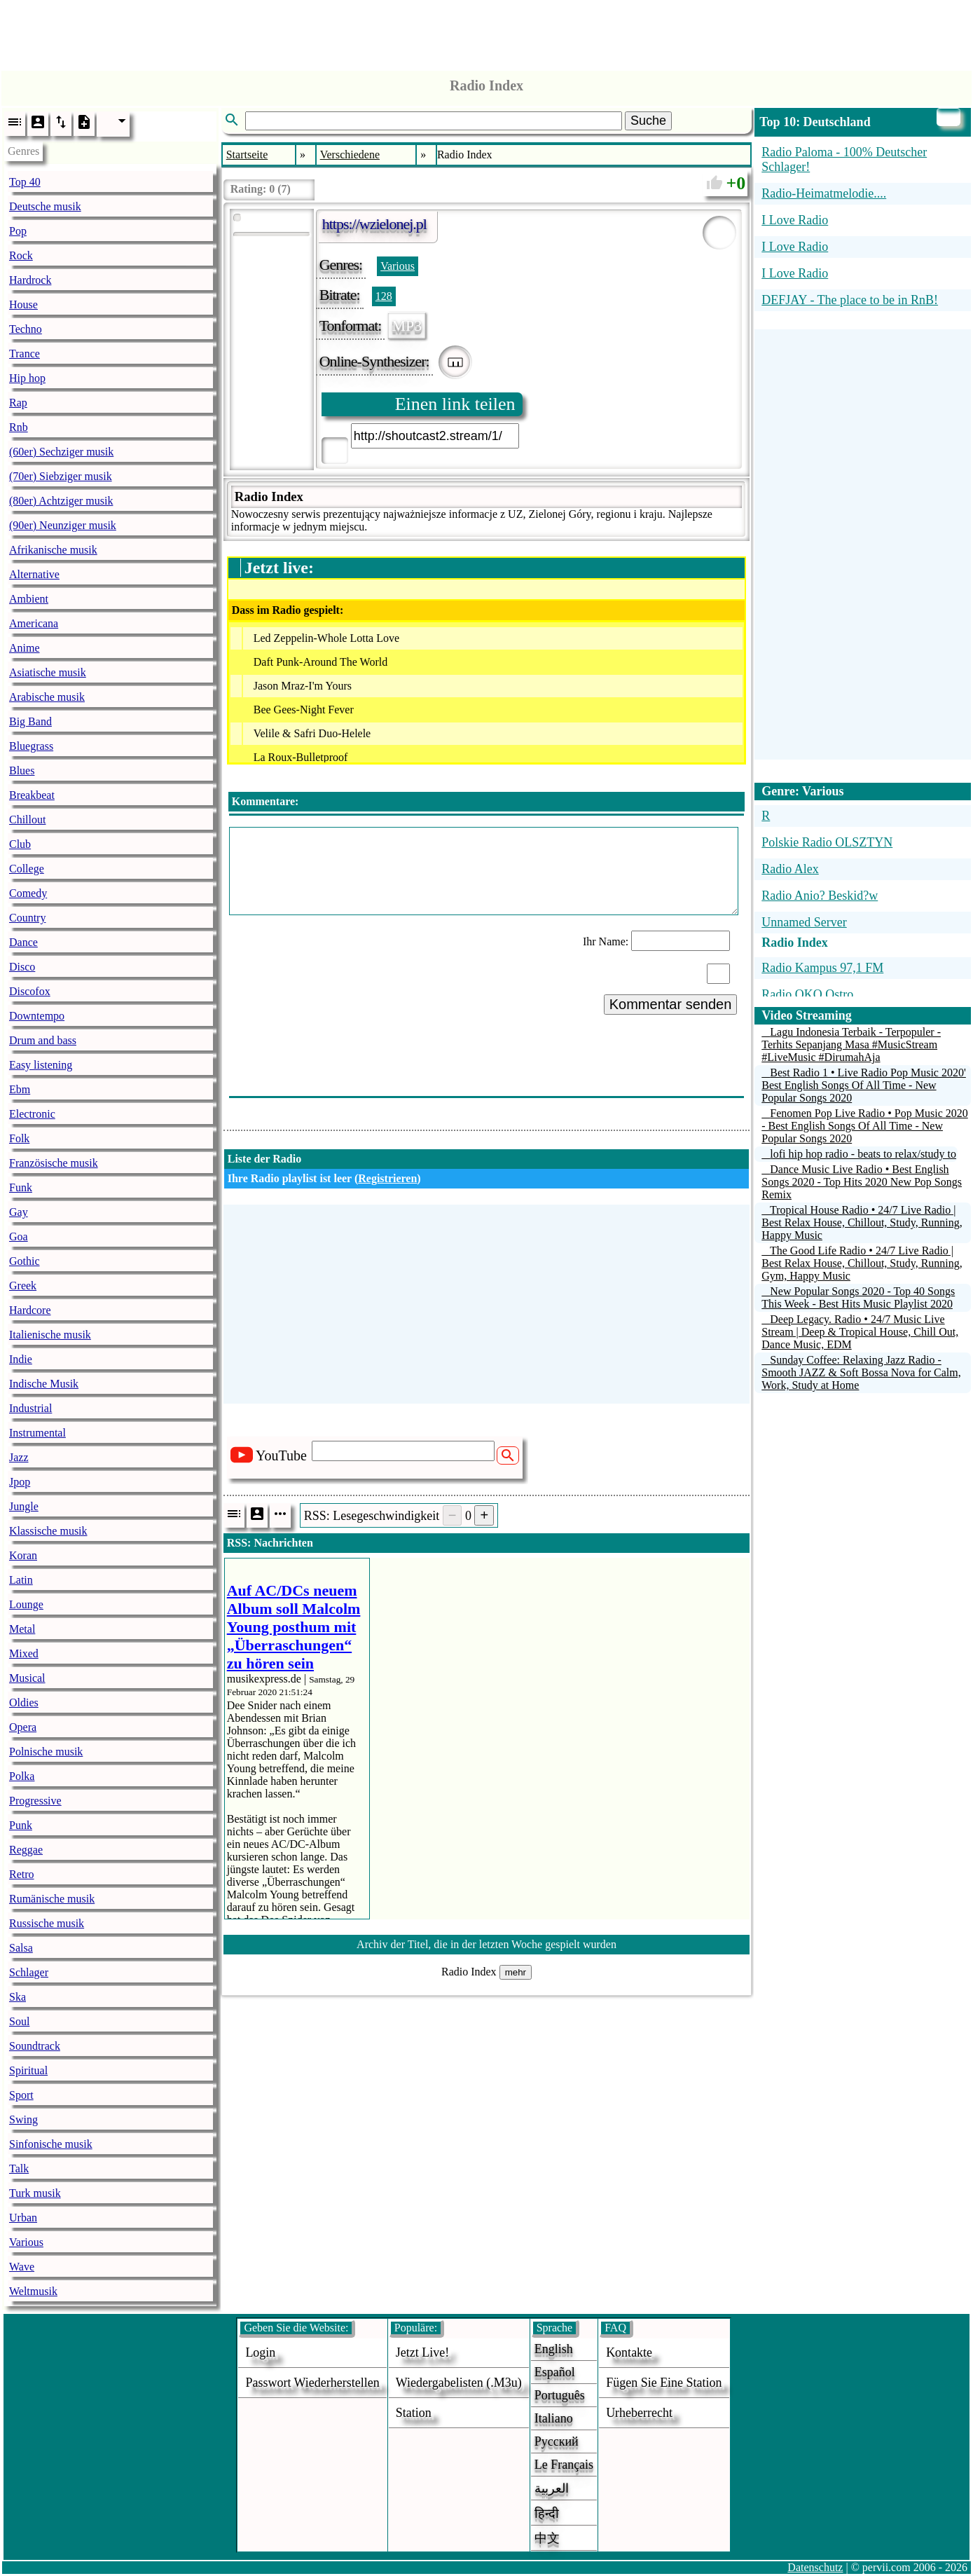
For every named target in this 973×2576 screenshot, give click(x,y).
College (26, 869)
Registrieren (387, 1178)
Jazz (19, 1457)
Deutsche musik (45, 206)
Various (26, 2242)
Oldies (24, 1702)
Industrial (30, 1408)
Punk (20, 1825)
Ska (17, 1997)
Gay (18, 1212)
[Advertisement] (487, 31)
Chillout (27, 819)
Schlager (28, 1972)
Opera (22, 1727)
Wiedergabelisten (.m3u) (459, 2383)
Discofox (29, 991)
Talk (19, 2168)
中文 (547, 2538)
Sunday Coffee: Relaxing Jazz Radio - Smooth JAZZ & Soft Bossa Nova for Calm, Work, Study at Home (860, 1372)
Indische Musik (43, 1384)
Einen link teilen (455, 404)
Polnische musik (46, 1752)
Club (20, 844)
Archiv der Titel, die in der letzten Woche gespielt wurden (486, 1944)
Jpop (19, 1482)
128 (383, 296)
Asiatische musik (47, 672)
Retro (21, 1874)
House (23, 304)
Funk (20, 1187)
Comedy (28, 893)
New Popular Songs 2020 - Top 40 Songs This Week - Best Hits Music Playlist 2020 (858, 1297)
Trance (24, 353)
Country (27, 918)
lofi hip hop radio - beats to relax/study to (863, 1154)
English (553, 2349)
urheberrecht (639, 2413)
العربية (551, 2488)
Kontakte (629, 2352)
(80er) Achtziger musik (61, 501)
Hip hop (27, 378)
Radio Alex (790, 869)
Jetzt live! (422, 2352)
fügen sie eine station (664, 2383)
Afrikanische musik (53, 550)
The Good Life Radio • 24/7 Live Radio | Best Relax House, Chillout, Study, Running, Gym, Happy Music (861, 1263)
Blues (21, 770)
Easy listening (40, 1065)
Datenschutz (815, 2567)
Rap (18, 403)
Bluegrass (31, 746)
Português (559, 2395)
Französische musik (53, 1163)
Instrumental (37, 1433)
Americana (33, 623)
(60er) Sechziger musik (61, 452)
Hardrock (30, 280)
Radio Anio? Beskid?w (819, 896)
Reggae (26, 1850)
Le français (563, 2465)
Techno (25, 329)
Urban (23, 2218)
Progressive (35, 1801)
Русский (556, 2441)
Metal (22, 1629)
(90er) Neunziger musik (62, 525)
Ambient (28, 599)
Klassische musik (48, 1531)
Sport (21, 2095)
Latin (21, 1580)
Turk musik (35, 2193)
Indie (20, 1359)
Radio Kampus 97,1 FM (822, 968)
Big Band (30, 721)
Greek (22, 1286)
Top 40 (25, 182)
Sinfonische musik (50, 2144)
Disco (22, 967)
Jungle (24, 1506)
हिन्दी (546, 2514)
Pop (18, 231)
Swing (23, 2119)
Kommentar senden (670, 1004)
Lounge (26, 1604)
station (414, 2413)
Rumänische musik (52, 1899)
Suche (648, 121)
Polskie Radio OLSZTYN (826, 842)
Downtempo (36, 1016)
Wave (21, 2267)
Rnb (18, 427)
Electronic (32, 1114)
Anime (24, 648)
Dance (23, 942)
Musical (27, 1678)
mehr (515, 1972)
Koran (23, 1555)
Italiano (553, 2418)
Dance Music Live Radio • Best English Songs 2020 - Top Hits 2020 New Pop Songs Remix (861, 1181)
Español (554, 2372)
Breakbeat (32, 795)
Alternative (34, 574)
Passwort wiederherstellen (312, 2383)
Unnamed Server (803, 922)
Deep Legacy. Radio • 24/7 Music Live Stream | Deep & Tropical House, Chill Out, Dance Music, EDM (859, 1331)
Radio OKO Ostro (807, 994)
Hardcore (30, 1310)
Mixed (24, 1653)
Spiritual (28, 2070)
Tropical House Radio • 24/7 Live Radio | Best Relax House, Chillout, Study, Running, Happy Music (861, 1222)
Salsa (21, 1948)
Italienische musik (50, 1335)
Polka (21, 1776)
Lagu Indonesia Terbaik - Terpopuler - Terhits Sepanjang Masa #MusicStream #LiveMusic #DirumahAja (851, 1044)
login (260, 2352)
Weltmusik (33, 2291)
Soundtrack (34, 2046)
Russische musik (46, 1923)
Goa (18, 1236)
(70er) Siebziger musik (60, 476)
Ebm (19, 1089)
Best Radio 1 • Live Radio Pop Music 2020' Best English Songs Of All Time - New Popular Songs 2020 (863, 1085)
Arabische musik (47, 697)
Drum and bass (42, 1040)
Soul (19, 2021)
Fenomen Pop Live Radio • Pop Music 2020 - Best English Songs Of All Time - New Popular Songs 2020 (864, 1125)
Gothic (24, 1261)
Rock (21, 255)
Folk (19, 1138)
